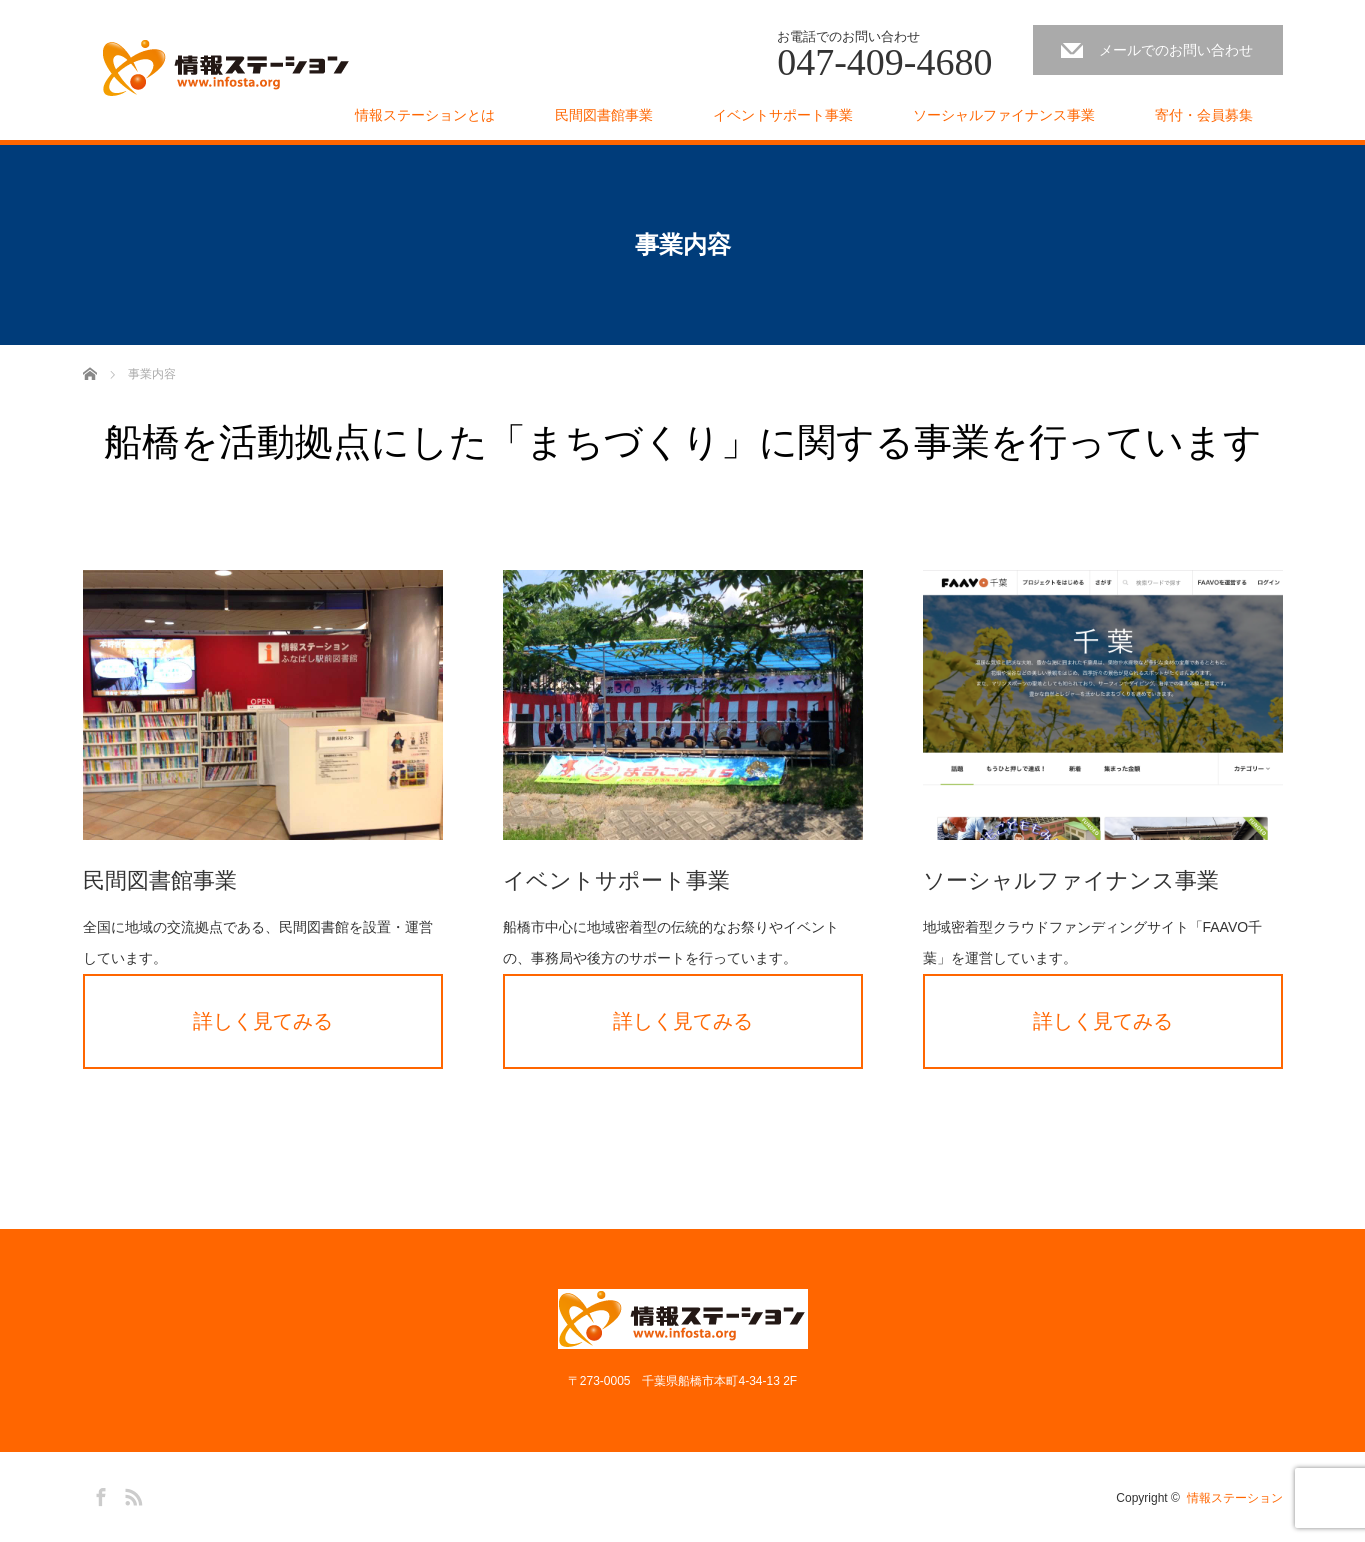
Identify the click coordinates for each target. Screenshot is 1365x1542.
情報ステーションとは (425, 115)
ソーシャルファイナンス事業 (1004, 115)
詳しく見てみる (263, 1021)
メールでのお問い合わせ (1176, 50)
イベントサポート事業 (783, 115)
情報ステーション (1235, 1498)
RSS (131, 1494)
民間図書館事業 (604, 115)
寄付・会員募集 (1204, 115)
